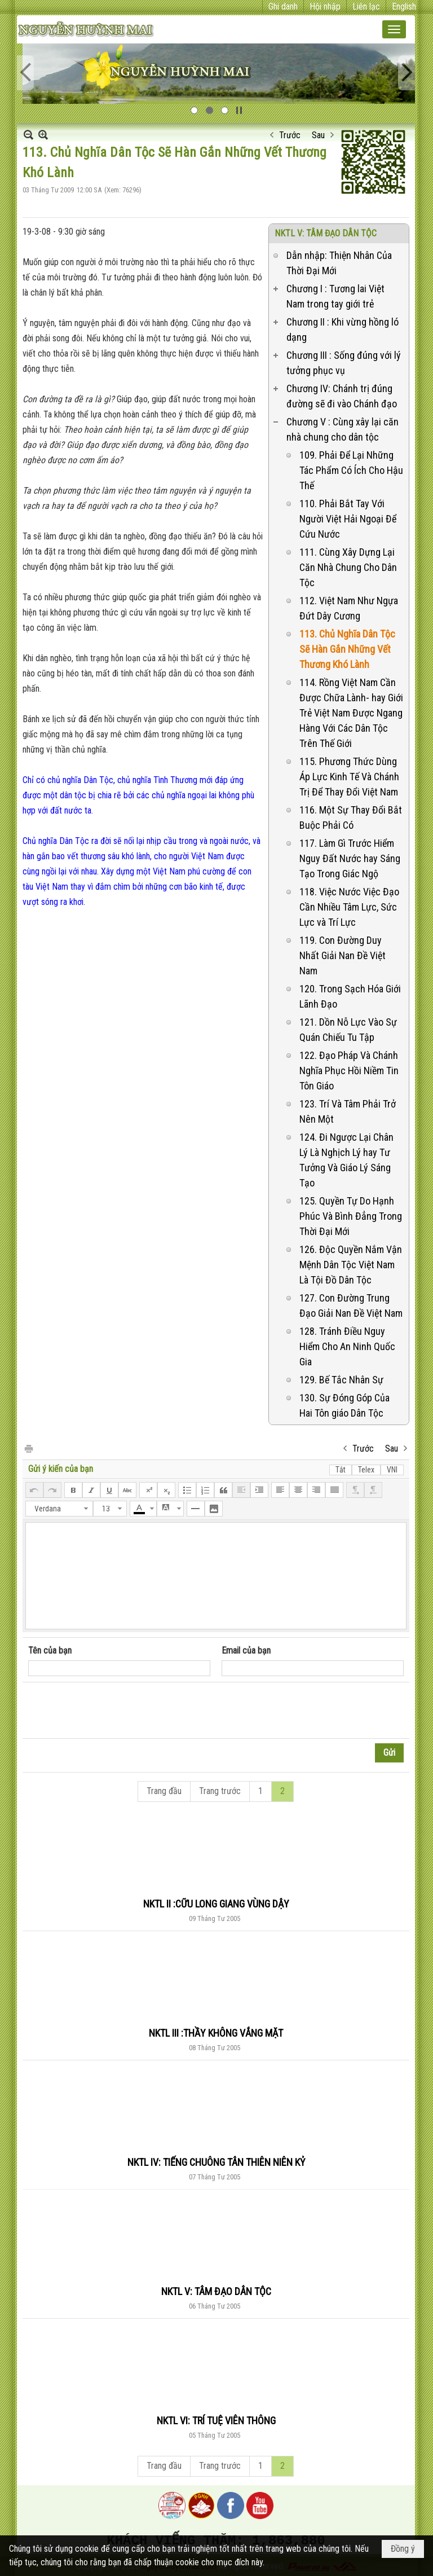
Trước (290, 135)
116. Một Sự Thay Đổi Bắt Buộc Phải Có (350, 817)
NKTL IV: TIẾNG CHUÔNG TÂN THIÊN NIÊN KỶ (216, 2162)
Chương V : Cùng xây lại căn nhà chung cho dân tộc (342, 429)
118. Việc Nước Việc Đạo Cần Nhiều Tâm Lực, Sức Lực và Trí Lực (349, 907)
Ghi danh (283, 6)
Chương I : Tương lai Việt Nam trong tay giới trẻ (335, 296)
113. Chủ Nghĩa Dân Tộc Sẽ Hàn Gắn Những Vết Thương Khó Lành (347, 649)
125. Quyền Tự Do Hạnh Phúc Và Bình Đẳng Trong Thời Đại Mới (350, 1216)
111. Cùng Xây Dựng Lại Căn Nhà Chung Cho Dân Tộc (348, 567)
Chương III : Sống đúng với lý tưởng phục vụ (343, 362)
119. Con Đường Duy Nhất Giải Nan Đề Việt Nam (342, 955)
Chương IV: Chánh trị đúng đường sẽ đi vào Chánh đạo (341, 396)
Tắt (340, 1469)
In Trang (28, 1448)
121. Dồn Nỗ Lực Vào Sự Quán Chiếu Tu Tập (348, 1029)
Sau (318, 135)
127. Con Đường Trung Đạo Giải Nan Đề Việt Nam (351, 1305)
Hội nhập (325, 6)
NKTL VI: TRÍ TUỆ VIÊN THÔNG (216, 2420)
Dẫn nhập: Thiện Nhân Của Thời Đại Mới (339, 262)
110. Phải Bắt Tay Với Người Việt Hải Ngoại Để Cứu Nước (347, 519)
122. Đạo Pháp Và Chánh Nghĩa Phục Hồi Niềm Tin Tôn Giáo (349, 1070)
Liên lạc (366, 6)
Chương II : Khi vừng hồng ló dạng (342, 329)
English (404, 6)
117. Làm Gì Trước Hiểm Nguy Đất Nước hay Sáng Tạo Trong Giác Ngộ (349, 858)
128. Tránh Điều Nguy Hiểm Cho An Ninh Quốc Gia (347, 1346)
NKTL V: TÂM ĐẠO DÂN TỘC (326, 233)
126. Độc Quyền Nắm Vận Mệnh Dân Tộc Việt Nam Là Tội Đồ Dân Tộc (350, 1264)
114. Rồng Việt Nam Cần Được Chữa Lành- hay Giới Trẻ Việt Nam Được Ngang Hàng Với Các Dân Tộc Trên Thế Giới (351, 712)
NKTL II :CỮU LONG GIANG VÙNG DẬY (216, 1904)
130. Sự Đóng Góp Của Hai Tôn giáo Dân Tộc (344, 1405)
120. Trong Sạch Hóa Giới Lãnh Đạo (350, 996)
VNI (392, 1469)
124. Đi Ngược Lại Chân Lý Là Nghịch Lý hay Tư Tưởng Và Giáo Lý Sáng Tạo (346, 1160)
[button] (394, 29)
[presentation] (114, 1711)
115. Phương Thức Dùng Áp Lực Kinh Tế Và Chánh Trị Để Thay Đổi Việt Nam (349, 776)
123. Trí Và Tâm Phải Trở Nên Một (347, 1111)
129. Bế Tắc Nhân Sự (341, 1380)
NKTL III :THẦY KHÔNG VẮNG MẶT (216, 2033)
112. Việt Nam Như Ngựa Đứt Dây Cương (348, 608)
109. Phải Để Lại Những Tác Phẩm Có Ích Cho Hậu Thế (351, 470)
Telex (366, 1469)
